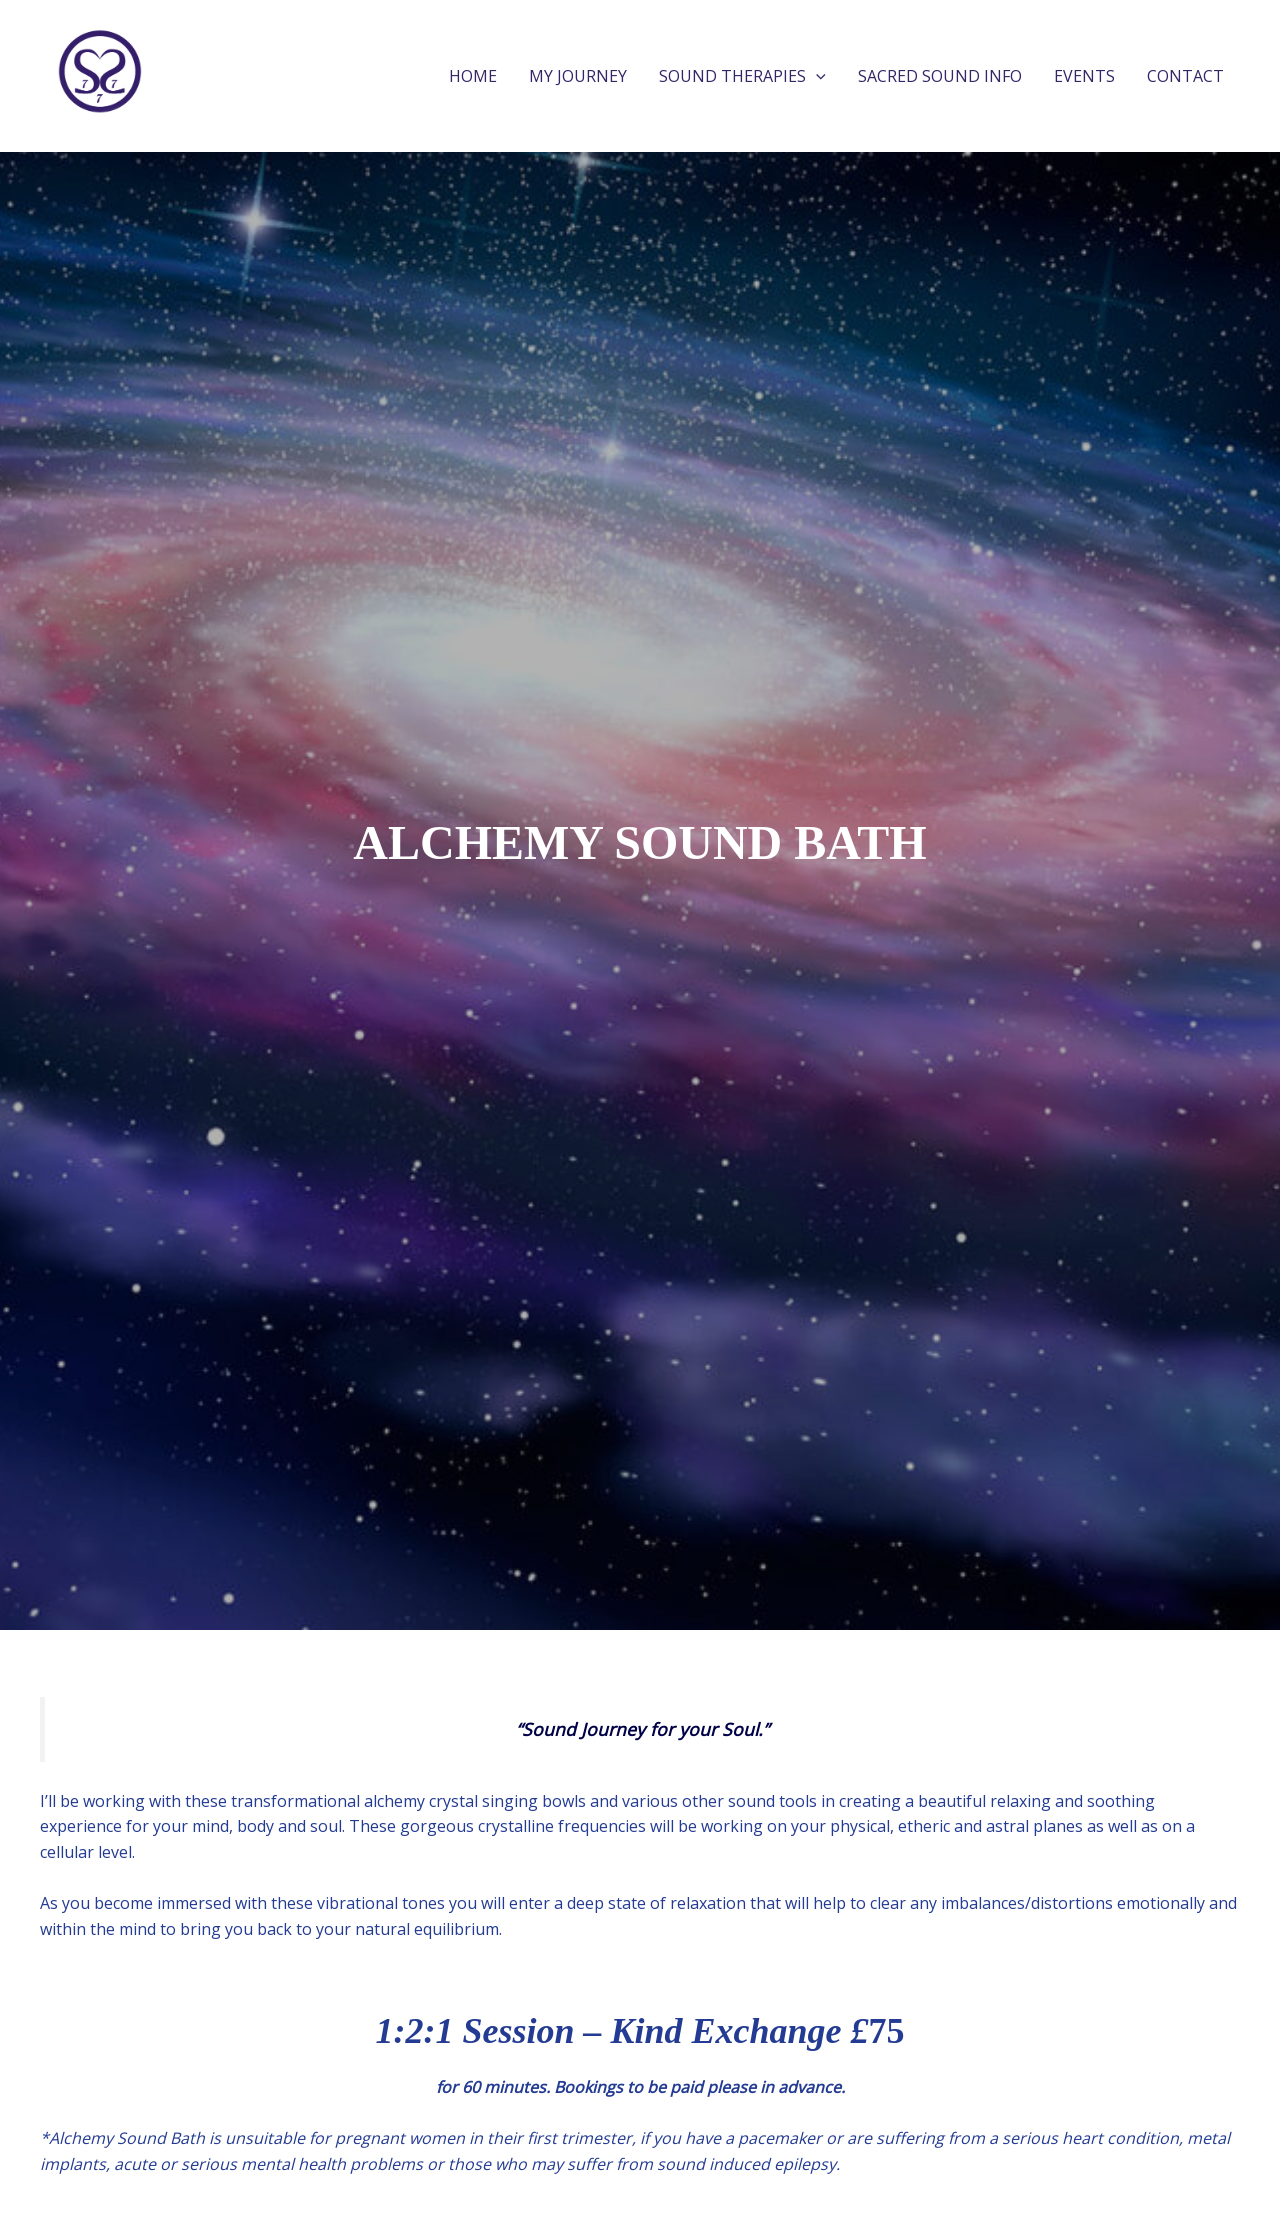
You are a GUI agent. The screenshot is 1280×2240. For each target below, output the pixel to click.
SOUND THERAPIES (742, 76)
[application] (816, 76)
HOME (473, 76)
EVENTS (1084, 76)
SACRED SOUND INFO (940, 76)
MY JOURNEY (578, 76)
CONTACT (1185, 76)
